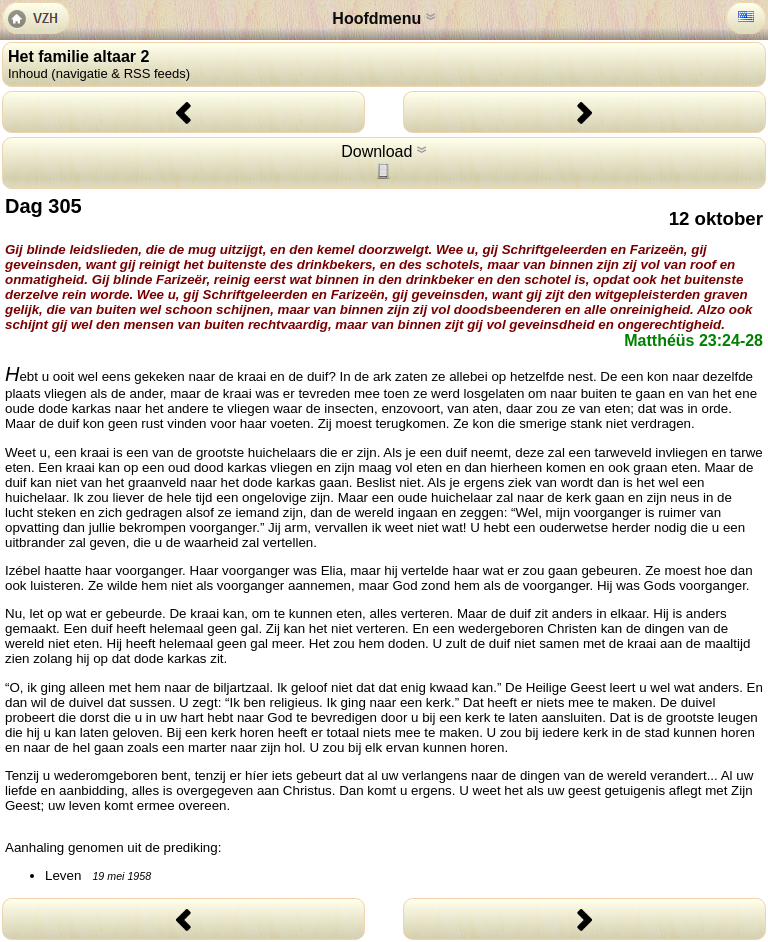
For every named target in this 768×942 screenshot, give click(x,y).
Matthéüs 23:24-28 (693, 340)
